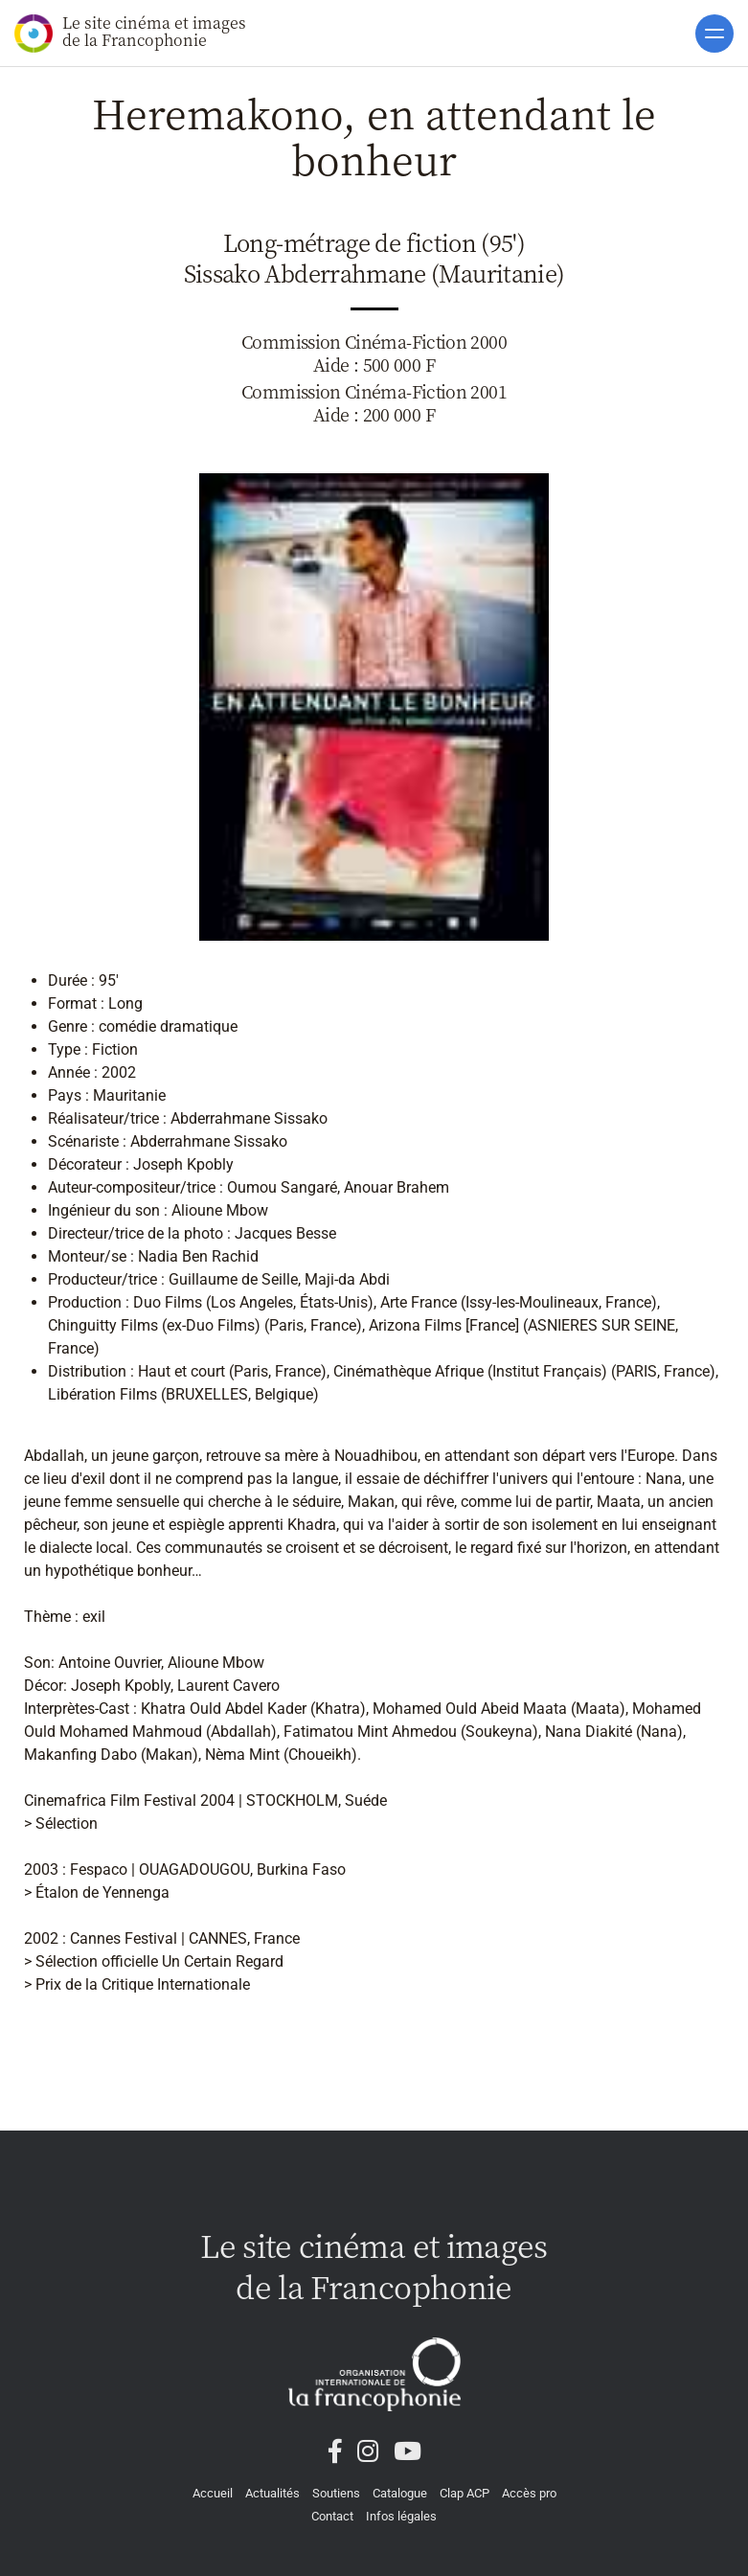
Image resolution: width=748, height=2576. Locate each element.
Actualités (272, 2493)
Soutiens (336, 2493)
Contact (332, 2516)
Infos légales (401, 2516)
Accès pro (529, 2493)
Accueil (213, 2493)
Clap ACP (464, 2493)
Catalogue (400, 2493)
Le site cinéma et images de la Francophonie (130, 32)
